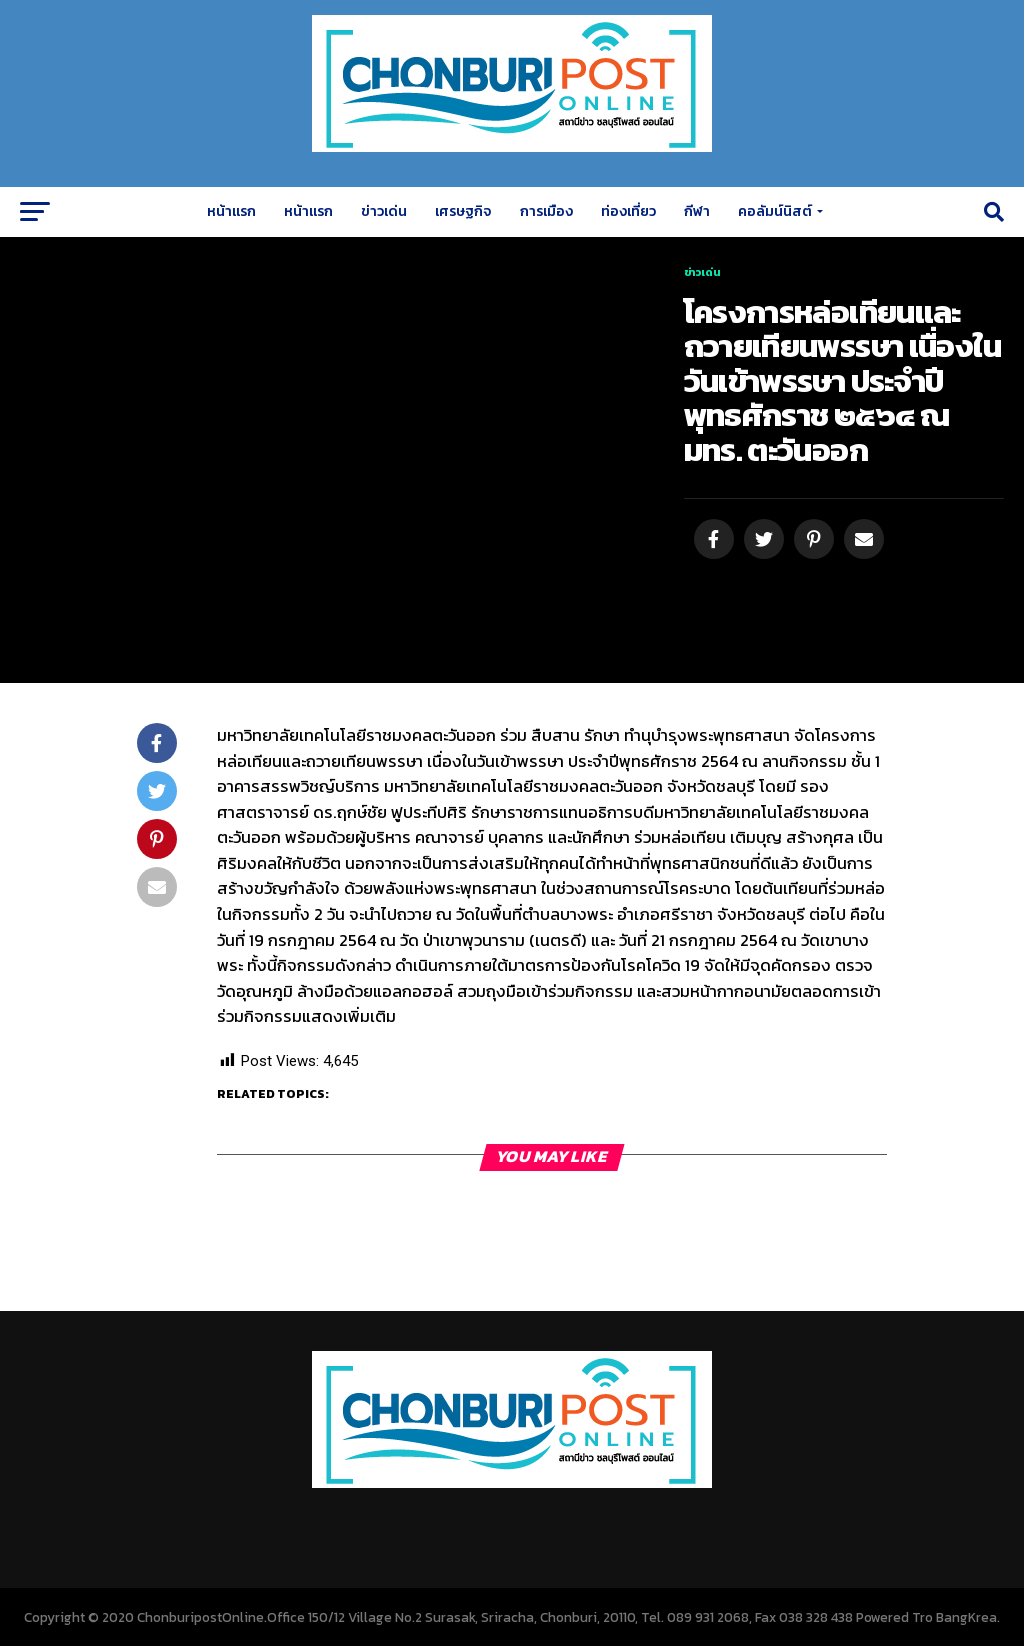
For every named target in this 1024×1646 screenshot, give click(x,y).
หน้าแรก (231, 211)
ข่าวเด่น (384, 211)
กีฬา (697, 211)
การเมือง (546, 211)
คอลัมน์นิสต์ (775, 211)
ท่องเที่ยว (628, 211)
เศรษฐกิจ (463, 211)
